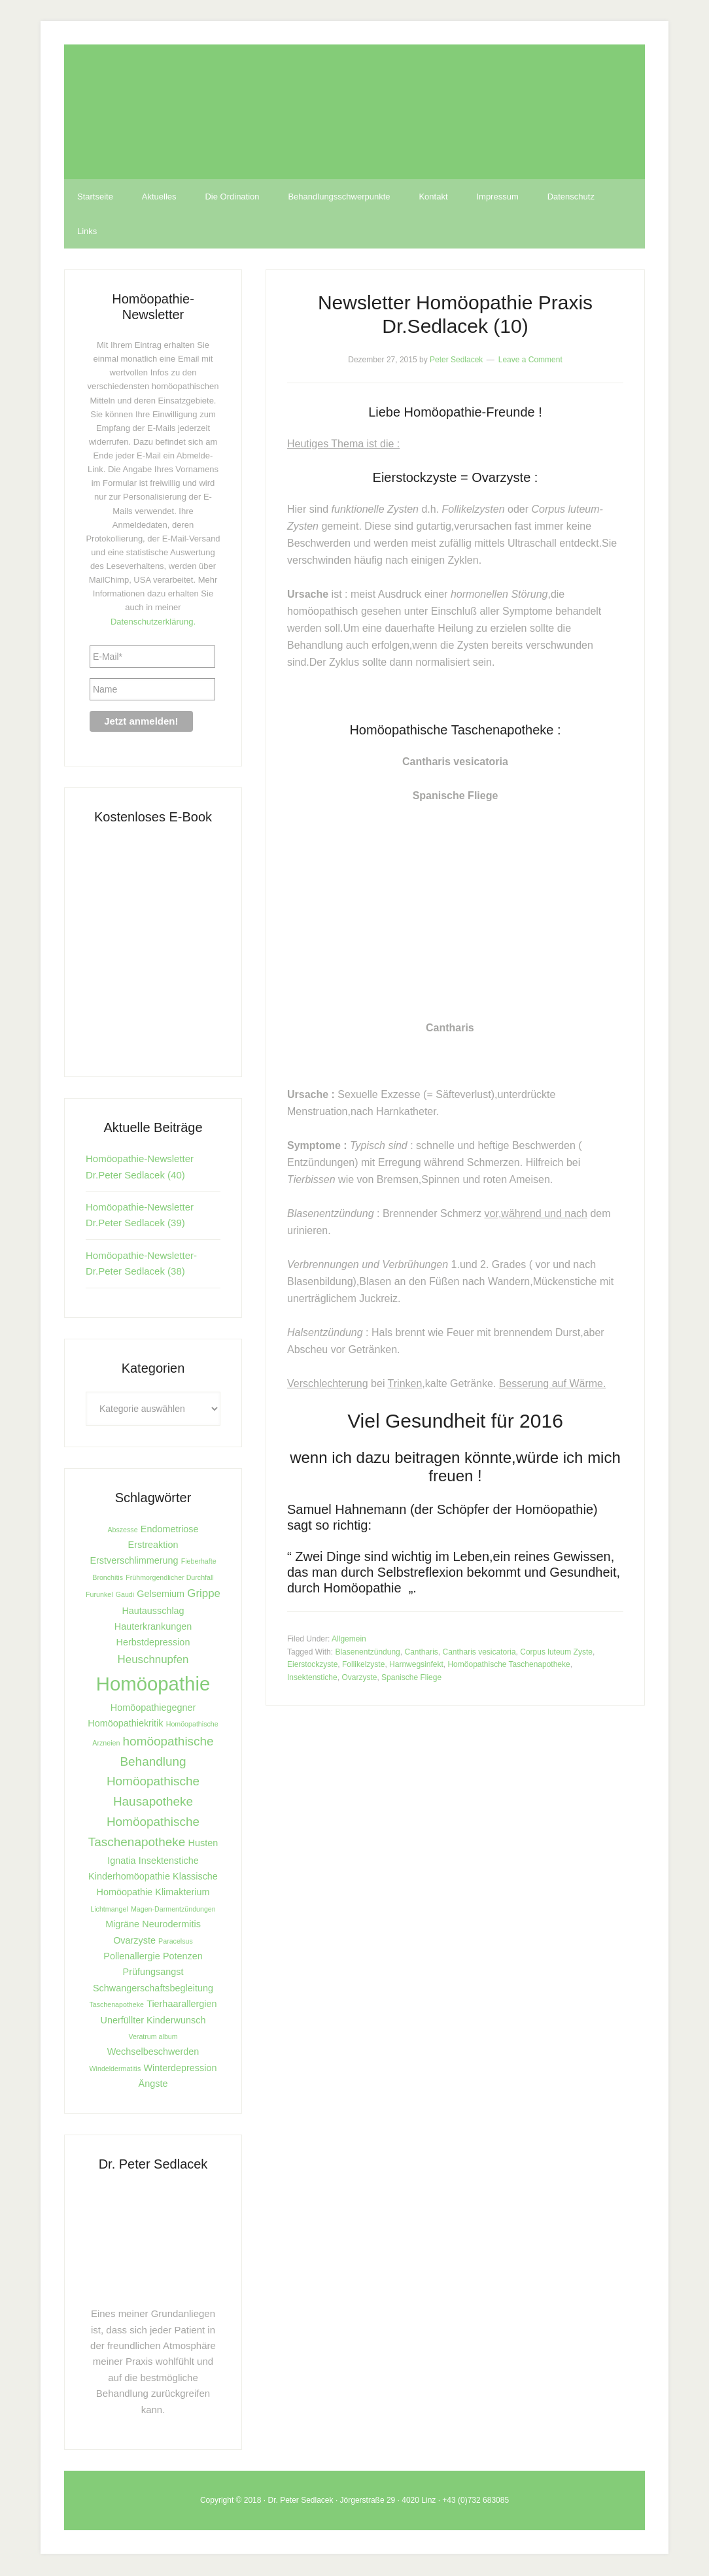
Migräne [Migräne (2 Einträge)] (122, 1925)
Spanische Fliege (411, 1678)
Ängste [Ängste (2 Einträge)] (153, 2085)
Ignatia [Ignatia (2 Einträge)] (121, 1862)
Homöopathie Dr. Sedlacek (354, 112)
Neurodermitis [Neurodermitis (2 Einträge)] (171, 1925)
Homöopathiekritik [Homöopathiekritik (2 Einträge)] (125, 1724)
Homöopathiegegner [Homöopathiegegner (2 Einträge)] (153, 1709)
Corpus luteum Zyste (556, 1653)
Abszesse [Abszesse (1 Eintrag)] (122, 1531)
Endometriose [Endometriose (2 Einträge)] (170, 1530)
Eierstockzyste (312, 1665)
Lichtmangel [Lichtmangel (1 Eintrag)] (109, 1910)
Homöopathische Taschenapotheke (508, 1665)
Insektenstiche (312, 1678)
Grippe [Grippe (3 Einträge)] (203, 1595)
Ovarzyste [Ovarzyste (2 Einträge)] (134, 1941)
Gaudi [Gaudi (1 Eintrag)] (125, 1596)
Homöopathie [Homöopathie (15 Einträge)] (153, 1685)
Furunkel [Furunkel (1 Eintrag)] (99, 1596)
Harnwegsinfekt (416, 1665)
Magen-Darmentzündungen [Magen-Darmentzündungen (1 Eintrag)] (173, 1910)
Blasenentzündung (367, 1653)
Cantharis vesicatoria (479, 1653)
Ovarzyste (359, 1678)
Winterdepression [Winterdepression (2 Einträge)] (179, 2069)
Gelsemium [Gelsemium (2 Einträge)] (160, 1595)
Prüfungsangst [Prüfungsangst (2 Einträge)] (153, 1973)
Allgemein (349, 1640)
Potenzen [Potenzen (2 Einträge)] (183, 1957)
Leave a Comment (530, 361)
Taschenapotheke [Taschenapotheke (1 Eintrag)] (116, 2006)
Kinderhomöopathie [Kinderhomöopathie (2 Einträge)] (129, 1877)
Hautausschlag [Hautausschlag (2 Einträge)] (153, 1612)
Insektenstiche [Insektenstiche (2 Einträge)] (169, 1862)
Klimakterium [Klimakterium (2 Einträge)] (182, 1893)
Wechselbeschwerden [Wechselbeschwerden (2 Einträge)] (153, 2053)
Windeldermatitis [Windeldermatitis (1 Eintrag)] (115, 2070)
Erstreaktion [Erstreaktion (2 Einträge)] (153, 1546)
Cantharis (421, 1653)
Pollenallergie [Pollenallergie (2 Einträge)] (131, 1957)
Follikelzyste (363, 1665)
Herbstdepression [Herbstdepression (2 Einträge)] (153, 1643)
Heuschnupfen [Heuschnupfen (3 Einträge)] (153, 1661)
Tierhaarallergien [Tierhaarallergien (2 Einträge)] (181, 2005)
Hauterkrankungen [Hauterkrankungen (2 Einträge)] (153, 1628)
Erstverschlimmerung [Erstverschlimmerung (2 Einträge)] (134, 1561)
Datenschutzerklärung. (153, 623)
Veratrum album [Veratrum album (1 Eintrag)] (152, 2038)
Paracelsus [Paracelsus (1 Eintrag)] (175, 1942)
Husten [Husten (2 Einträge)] (203, 1844)
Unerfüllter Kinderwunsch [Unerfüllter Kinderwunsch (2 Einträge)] (153, 2021)
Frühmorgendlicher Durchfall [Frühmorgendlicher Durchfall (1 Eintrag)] (169, 1579)
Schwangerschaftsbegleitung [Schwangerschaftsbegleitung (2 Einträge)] (153, 1989)
